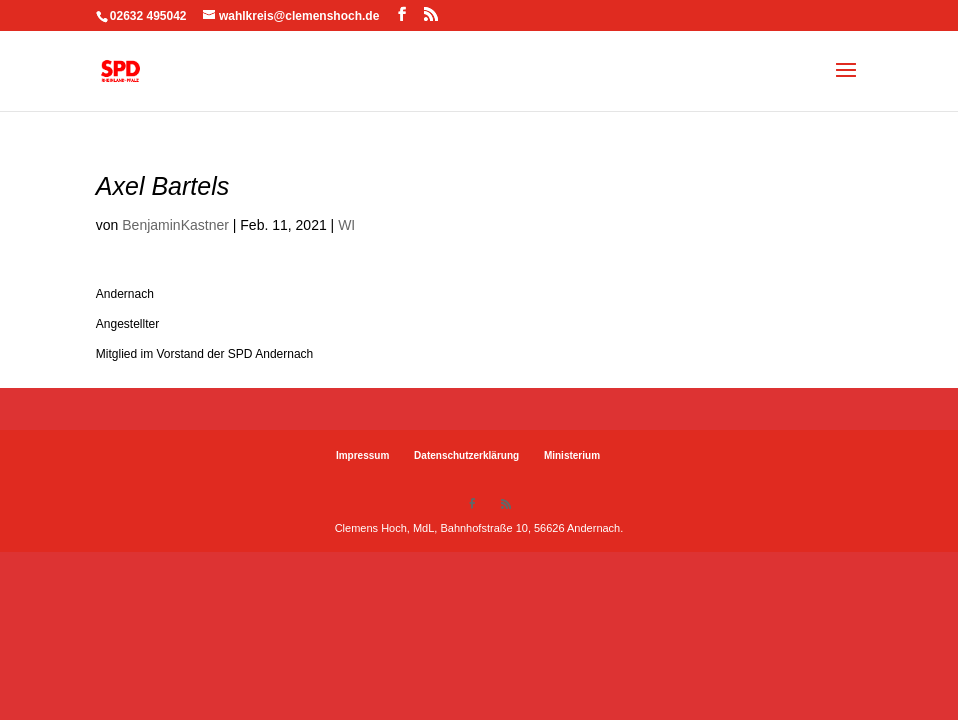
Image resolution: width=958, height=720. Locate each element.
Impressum (362, 455)
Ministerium (572, 455)
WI (346, 225)
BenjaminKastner (175, 225)
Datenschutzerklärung (466, 455)
